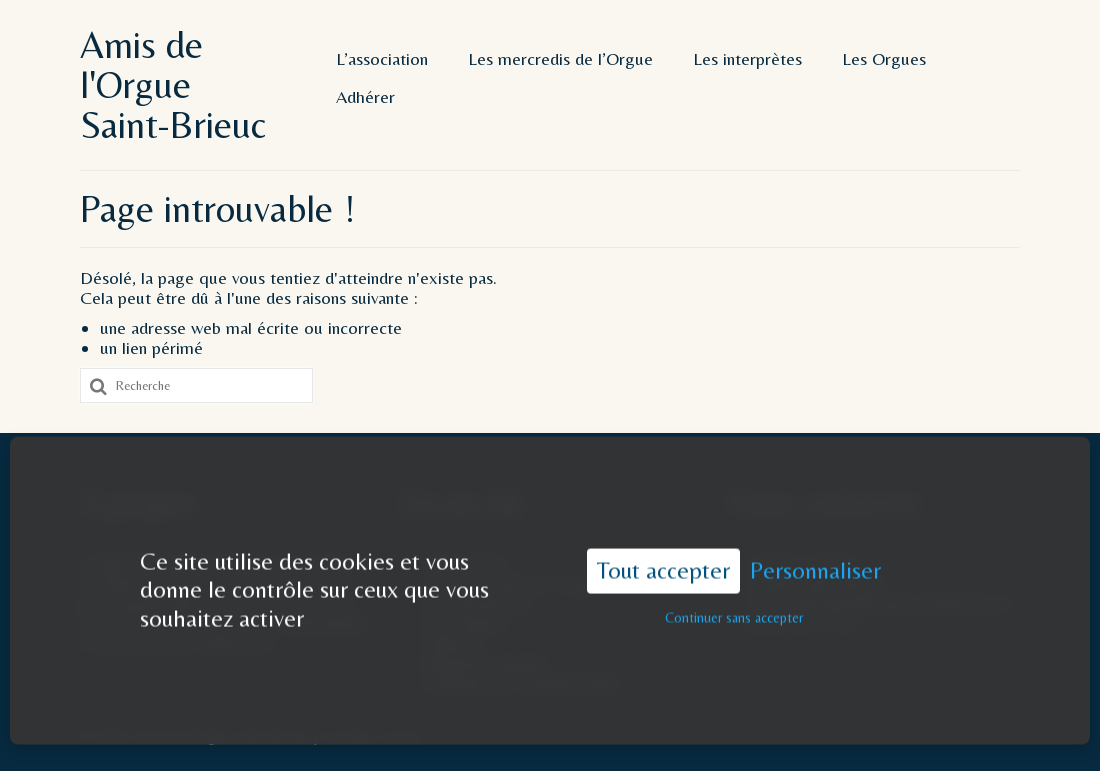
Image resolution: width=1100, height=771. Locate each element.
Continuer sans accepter (734, 606)
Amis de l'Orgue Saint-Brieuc (173, 85)
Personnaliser (815, 559)
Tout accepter (663, 559)
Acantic (400, 736)
